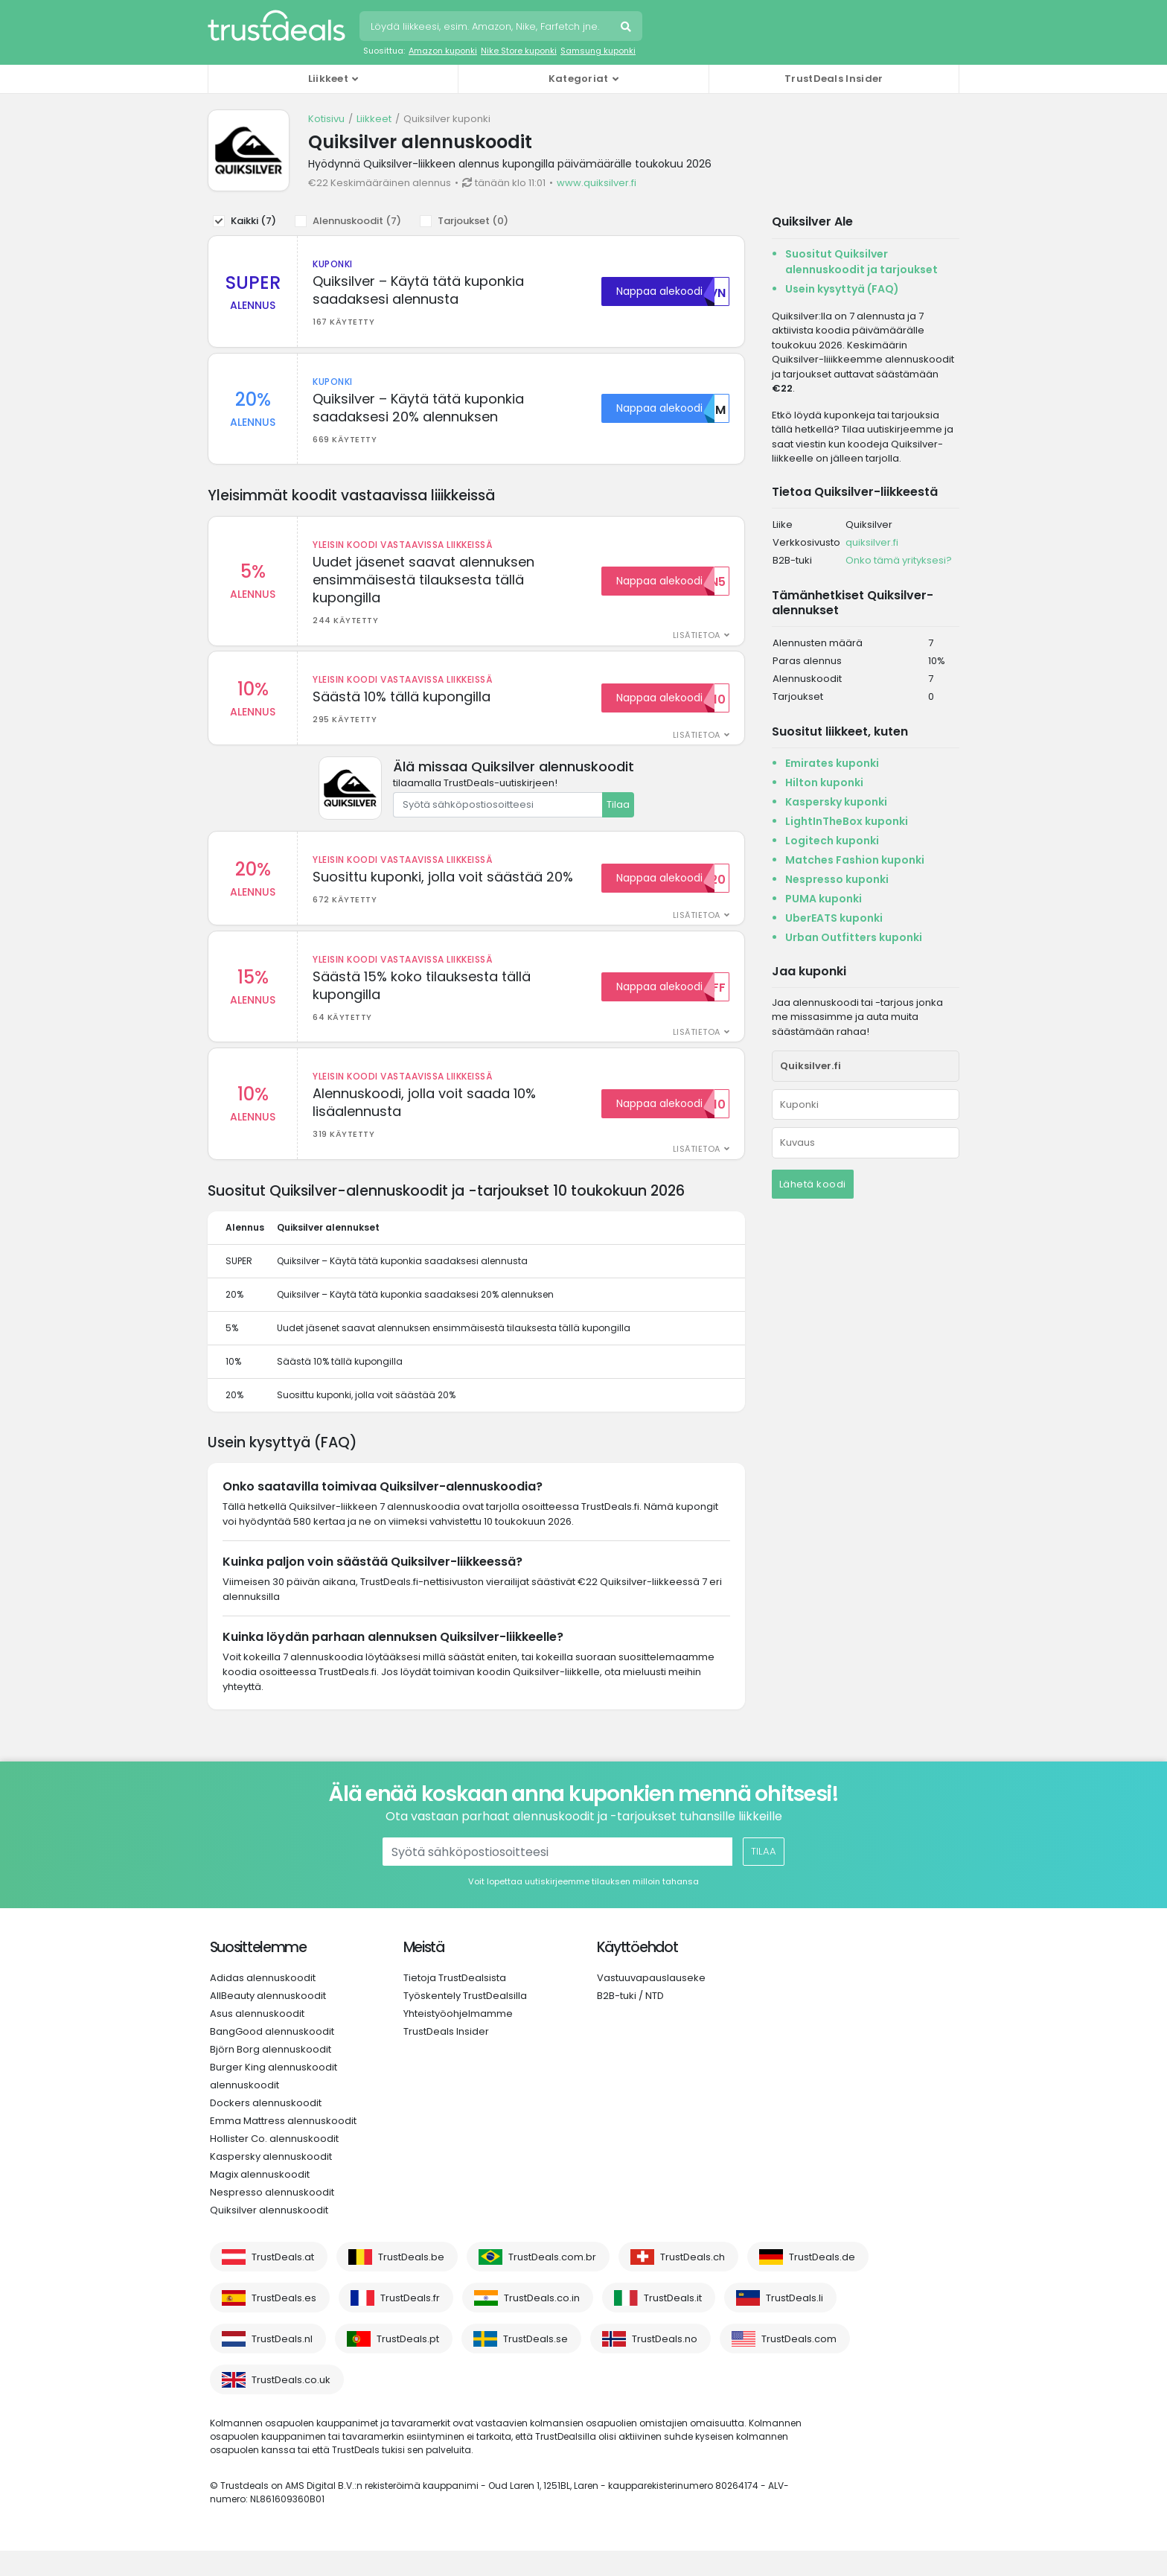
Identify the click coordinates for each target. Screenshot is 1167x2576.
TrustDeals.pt (408, 2364)
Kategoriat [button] (579, 78)
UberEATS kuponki (834, 918)
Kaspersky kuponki (836, 801)
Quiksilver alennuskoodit (269, 2235)
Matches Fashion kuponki (854, 859)
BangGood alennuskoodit (272, 2057)
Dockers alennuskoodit (266, 2128)
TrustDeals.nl (282, 2364)
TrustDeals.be (411, 2282)
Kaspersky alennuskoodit (271, 2182)
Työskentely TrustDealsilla (465, 2021)
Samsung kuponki (598, 51)
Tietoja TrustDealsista (454, 2003)
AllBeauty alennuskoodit (268, 2021)
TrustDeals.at (283, 2282)
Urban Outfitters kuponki (853, 937)
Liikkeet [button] (328, 78)
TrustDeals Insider (833, 78)
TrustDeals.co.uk (291, 2405)
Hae (627, 28)
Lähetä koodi (812, 1184)
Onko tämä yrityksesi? (898, 560)
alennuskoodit (244, 2110)
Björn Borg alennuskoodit (270, 2075)
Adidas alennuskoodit (263, 2003)
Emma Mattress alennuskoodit (283, 2146)
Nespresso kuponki (837, 879)
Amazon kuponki (443, 51)
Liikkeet (374, 119)
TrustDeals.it (673, 2323)
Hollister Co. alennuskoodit (274, 2164)
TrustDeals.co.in (542, 2323)
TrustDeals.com (799, 2364)
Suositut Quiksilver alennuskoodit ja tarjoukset (861, 261)
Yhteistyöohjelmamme (458, 2039)
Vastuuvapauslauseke (651, 2003)
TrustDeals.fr (410, 2323)
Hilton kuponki (824, 782)
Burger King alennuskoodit (273, 2092)
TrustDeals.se (535, 2364)
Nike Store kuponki (519, 51)
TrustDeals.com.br (552, 2282)
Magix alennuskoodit (260, 2200)
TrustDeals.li (794, 2323)
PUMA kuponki (823, 898)
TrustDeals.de (822, 2282)
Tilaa (618, 817)
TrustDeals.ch (692, 2282)
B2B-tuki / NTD (630, 2021)
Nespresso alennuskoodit (272, 2217)
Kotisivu (326, 119)
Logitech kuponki (832, 840)
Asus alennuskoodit (257, 2039)
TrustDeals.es (284, 2323)
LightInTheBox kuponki (846, 821)
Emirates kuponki (832, 763)
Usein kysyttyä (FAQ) (842, 288)
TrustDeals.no (664, 2364)
